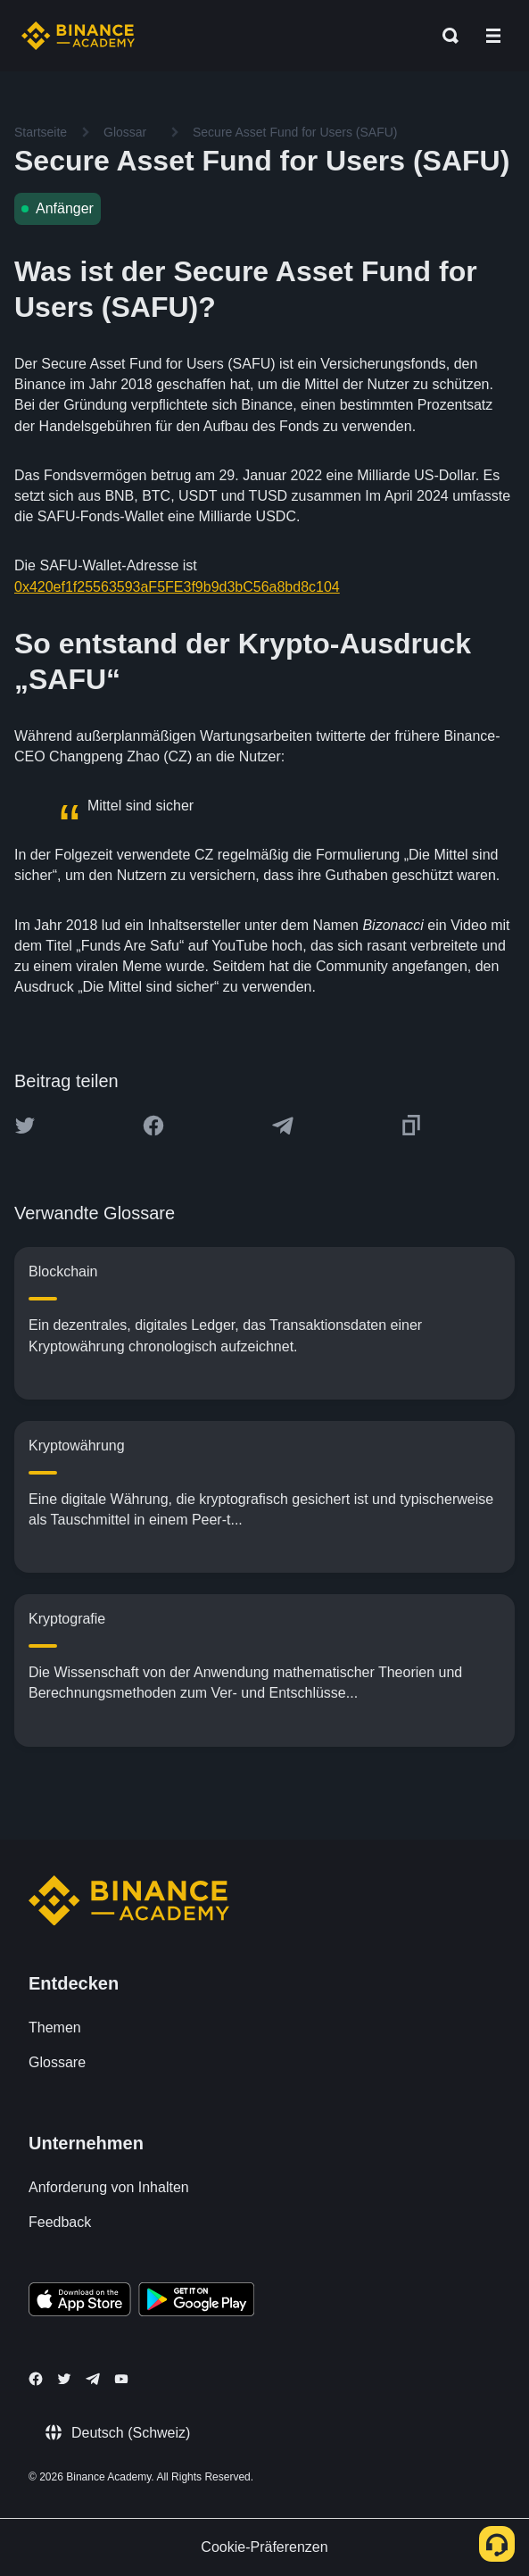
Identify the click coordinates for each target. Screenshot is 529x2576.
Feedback (60, 2222)
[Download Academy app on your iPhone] (80, 2302)
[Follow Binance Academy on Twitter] (64, 2378)
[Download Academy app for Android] (196, 2302)
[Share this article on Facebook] (153, 1125)
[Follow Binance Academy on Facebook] (36, 2379)
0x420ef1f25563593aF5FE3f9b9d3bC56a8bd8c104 (177, 586)
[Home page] (78, 35)
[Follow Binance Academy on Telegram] (93, 2378)
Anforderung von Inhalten (109, 2187)
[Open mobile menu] (493, 36)
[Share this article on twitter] (25, 1125)
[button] (493, 35)
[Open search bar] (445, 36)
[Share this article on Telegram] (282, 1125)
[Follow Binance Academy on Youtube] (121, 2379)
